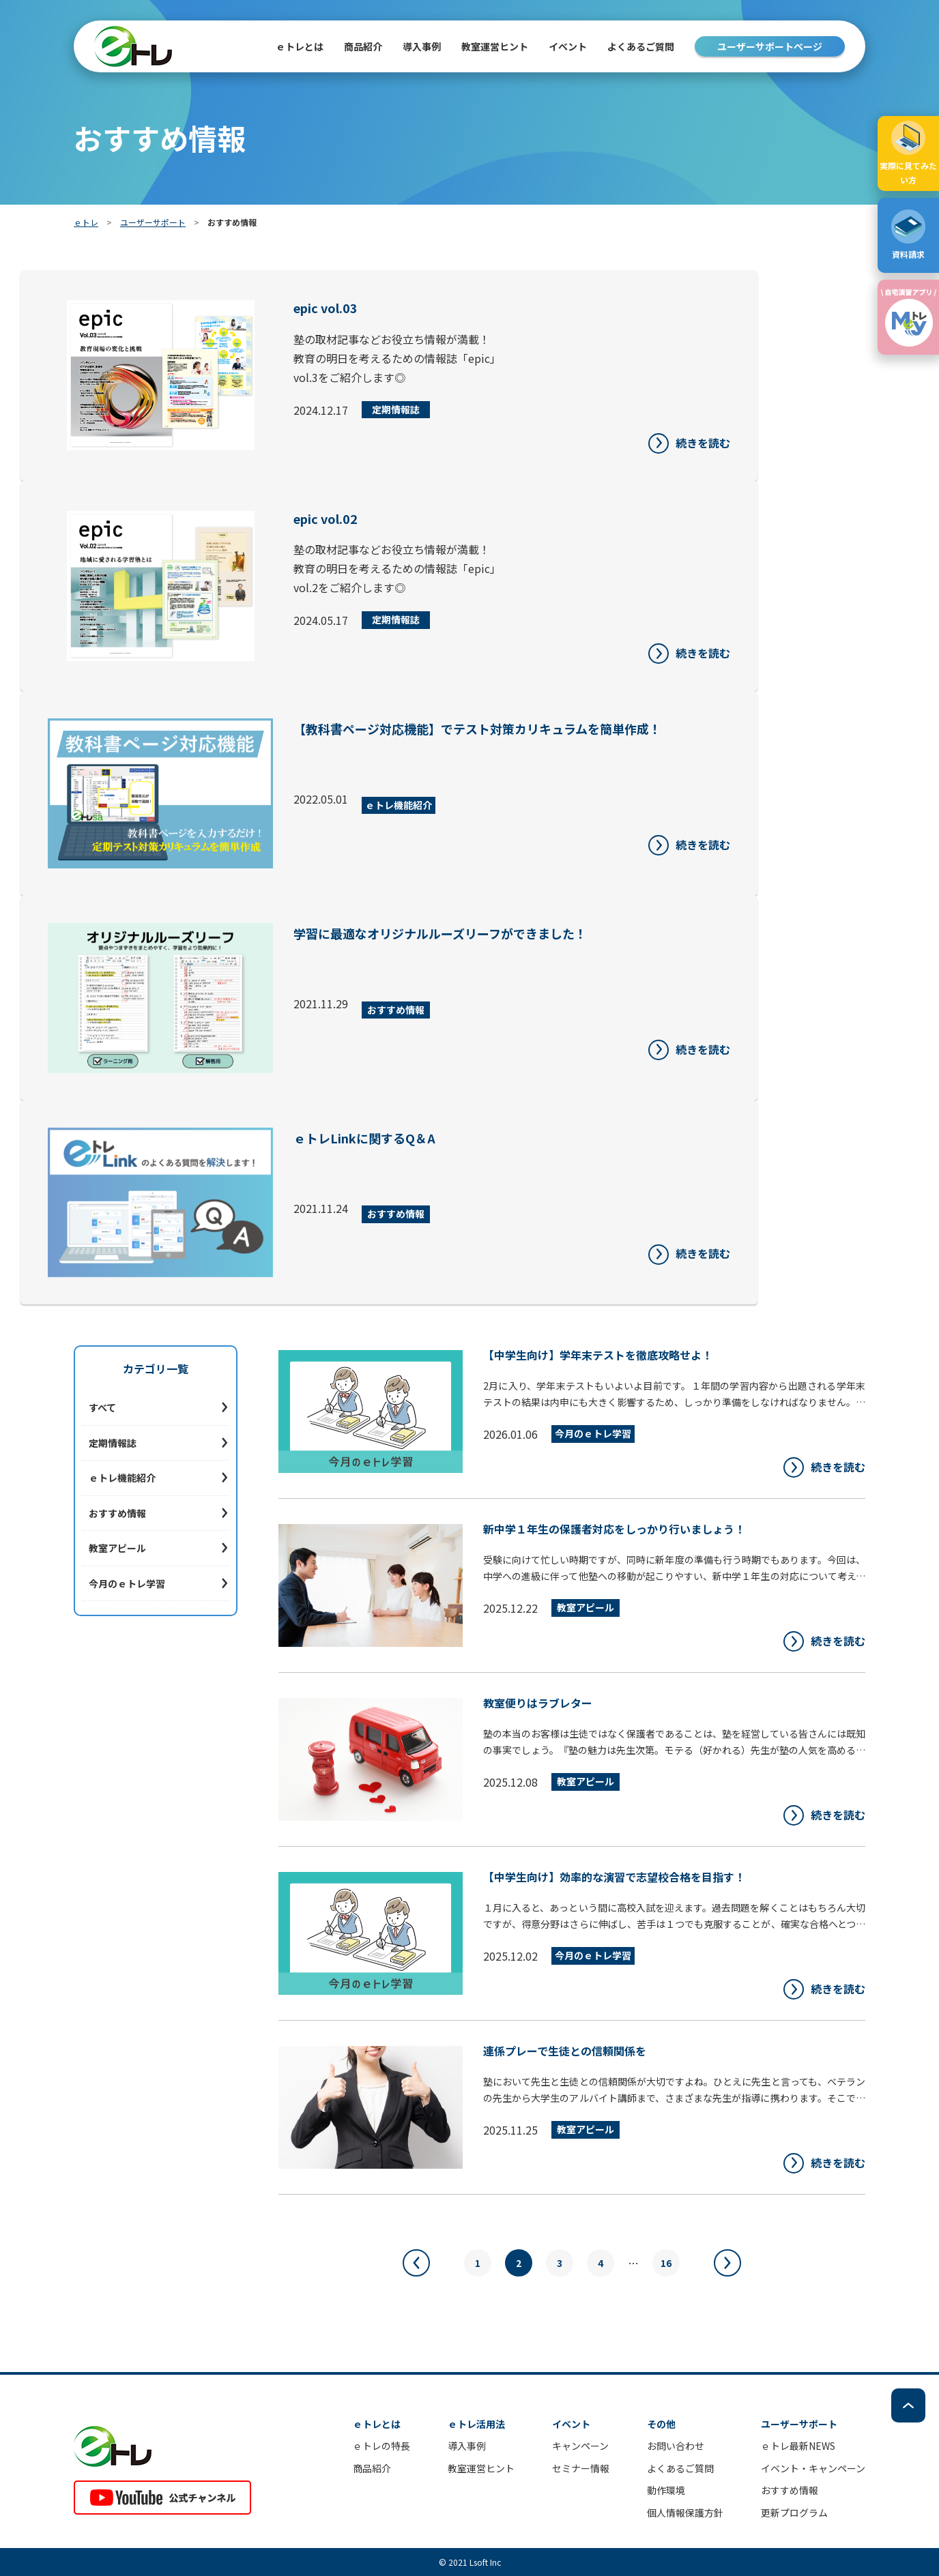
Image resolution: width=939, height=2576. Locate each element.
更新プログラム (794, 2512)
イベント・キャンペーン (813, 2468)
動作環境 (666, 2490)
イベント (568, 46)
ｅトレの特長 (381, 2446)
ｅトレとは (299, 46)
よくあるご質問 (640, 46)
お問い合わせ (675, 2446)
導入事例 (422, 46)
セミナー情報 (580, 2468)
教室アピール (117, 1548)
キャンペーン (580, 2446)
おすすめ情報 (117, 1513)
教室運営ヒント (494, 46)
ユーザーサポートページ (769, 46)
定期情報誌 (112, 1443)
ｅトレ (86, 222)
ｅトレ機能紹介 (122, 1477)
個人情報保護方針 (685, 2512)
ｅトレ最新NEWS (798, 2446)
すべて (102, 1407)
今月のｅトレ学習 (127, 1583)
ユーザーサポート (153, 222)
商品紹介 (372, 2468)
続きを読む (703, 443)
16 (666, 2263)
